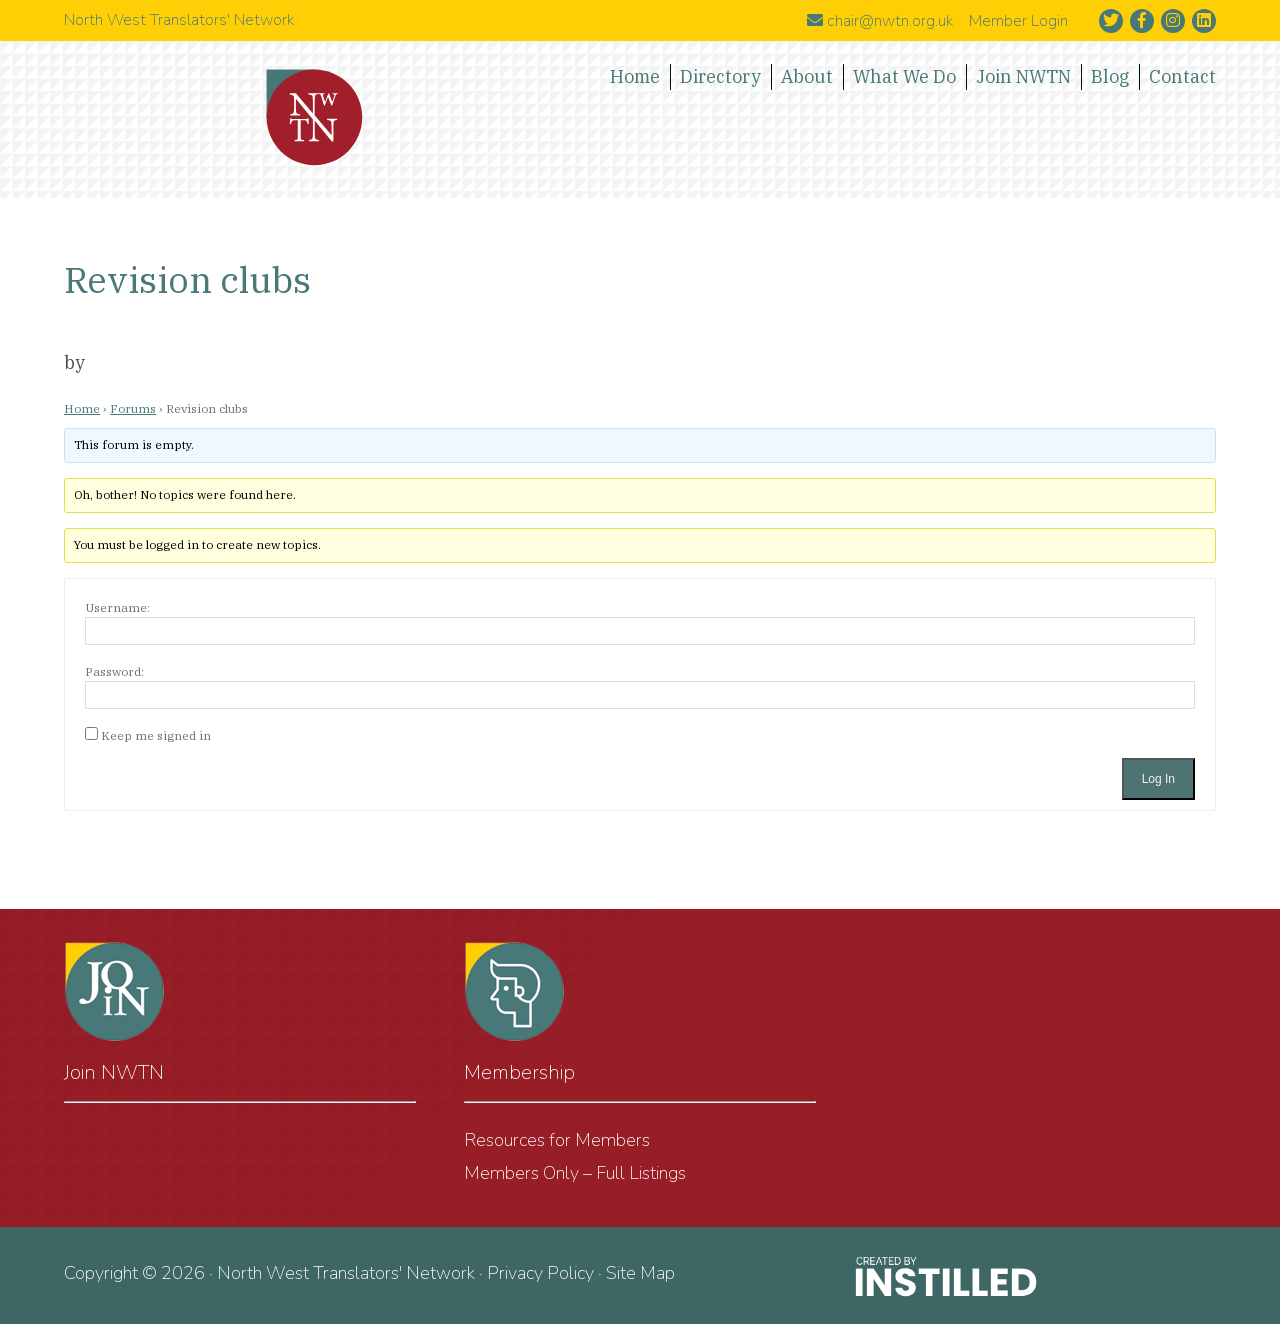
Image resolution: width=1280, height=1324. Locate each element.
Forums (133, 408)
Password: (114, 671)
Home (82, 408)
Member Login (1018, 21)
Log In (1158, 779)
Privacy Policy (540, 1273)
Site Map (640, 1273)
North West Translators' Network (315, 118)
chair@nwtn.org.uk (880, 21)
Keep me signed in (156, 735)
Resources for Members (557, 1140)
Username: (117, 607)
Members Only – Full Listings (575, 1173)
